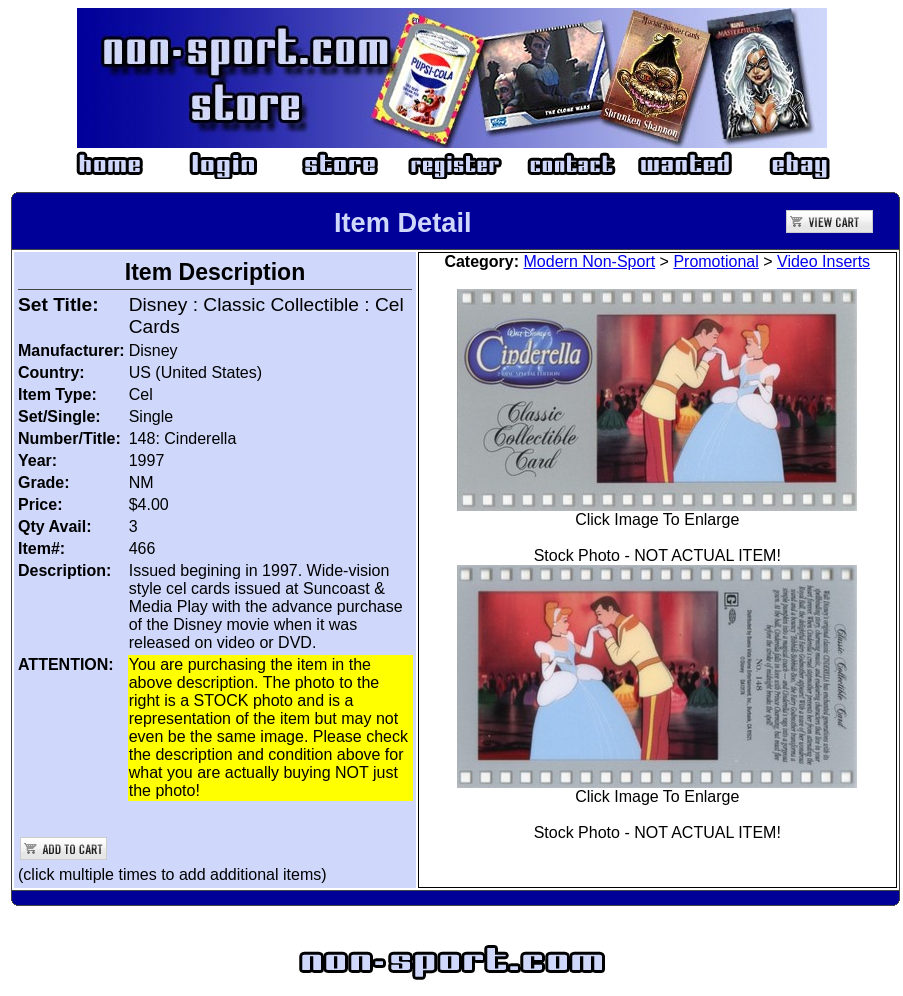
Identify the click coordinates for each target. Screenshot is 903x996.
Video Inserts (823, 261)
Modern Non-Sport (590, 261)
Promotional (715, 261)
